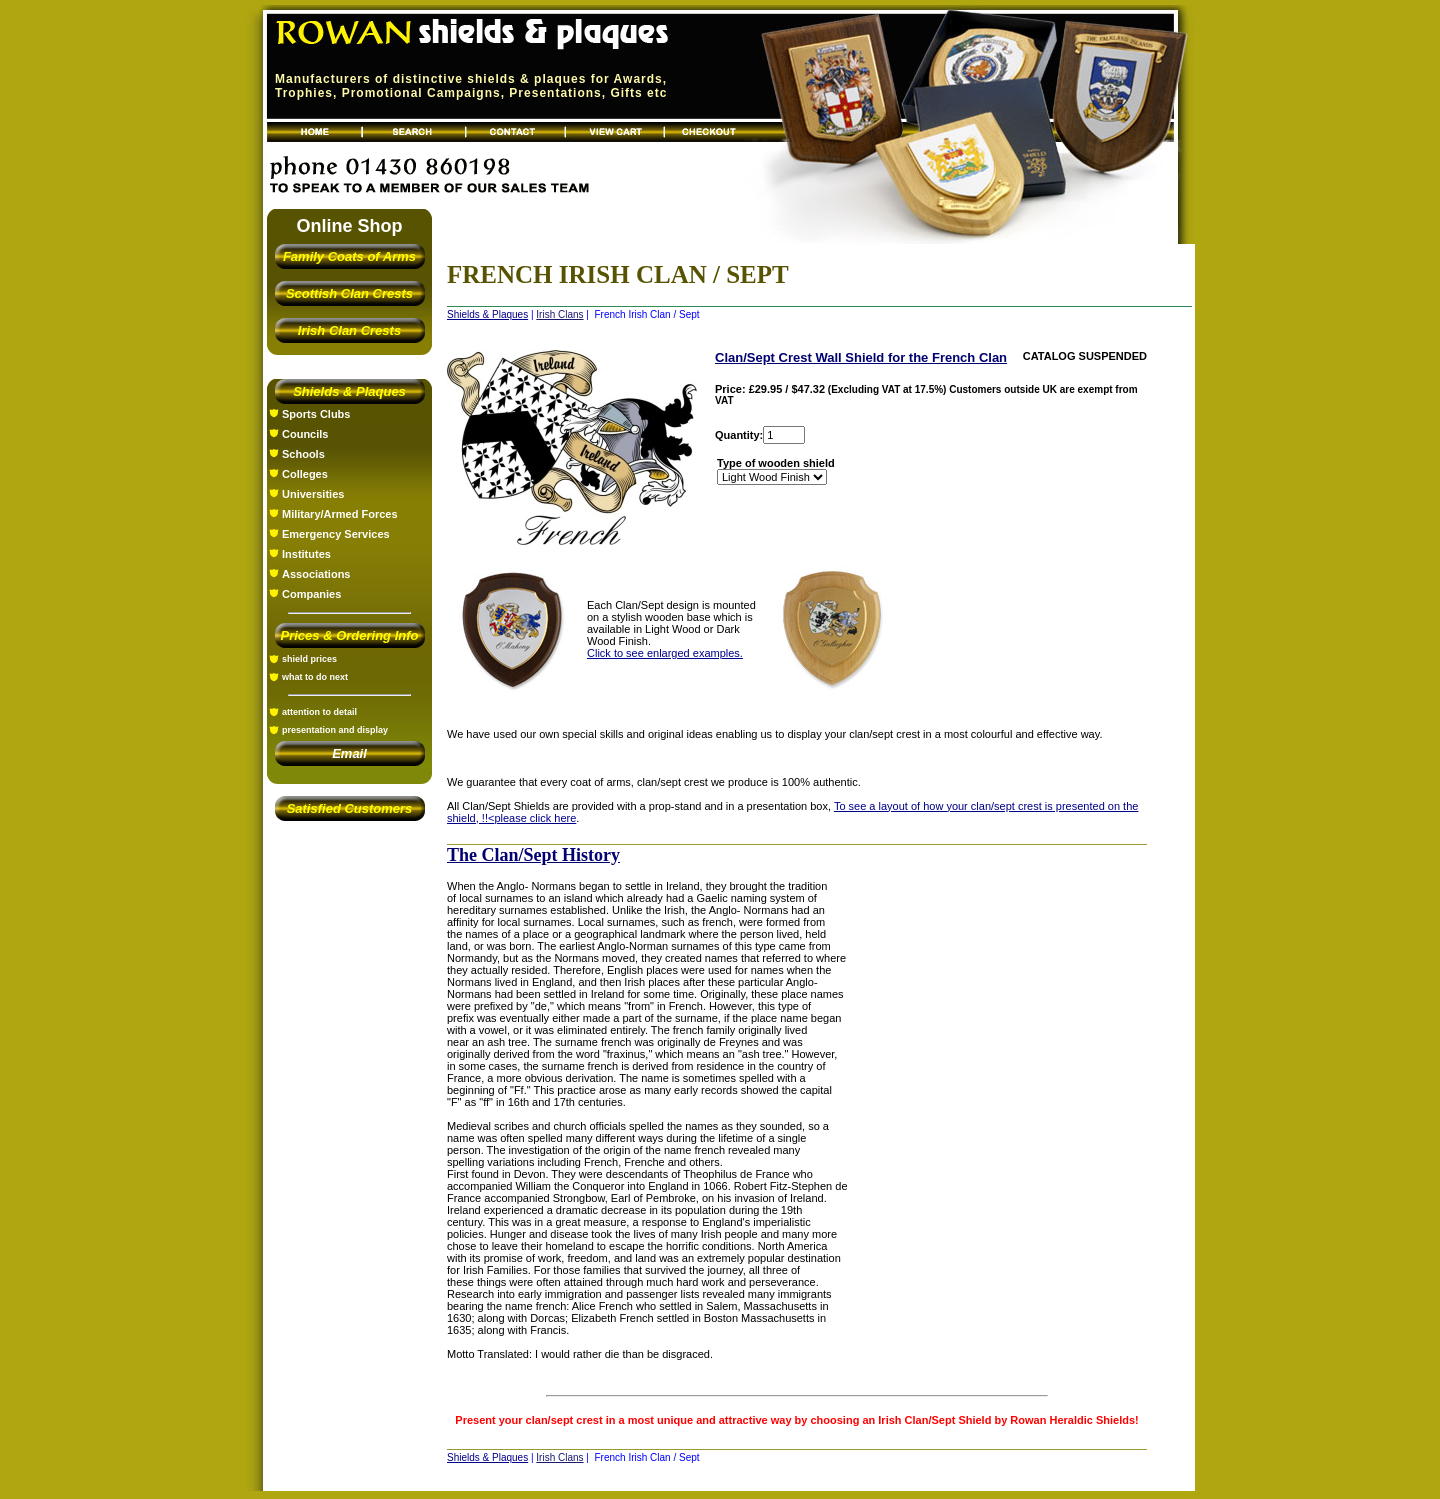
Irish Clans (559, 314)
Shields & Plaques (349, 391)
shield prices (309, 659)
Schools (303, 454)
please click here (535, 818)
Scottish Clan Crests (349, 293)
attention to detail (319, 712)
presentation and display (335, 730)
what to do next (315, 677)
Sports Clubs (316, 414)
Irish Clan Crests (349, 330)
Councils (305, 434)
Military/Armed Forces (340, 514)
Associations (316, 574)
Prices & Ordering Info (350, 635)
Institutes (306, 554)
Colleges (305, 474)
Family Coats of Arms (349, 256)
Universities (313, 494)
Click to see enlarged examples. (665, 653)
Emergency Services (336, 534)
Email (349, 753)
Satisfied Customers (350, 808)
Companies (311, 594)
